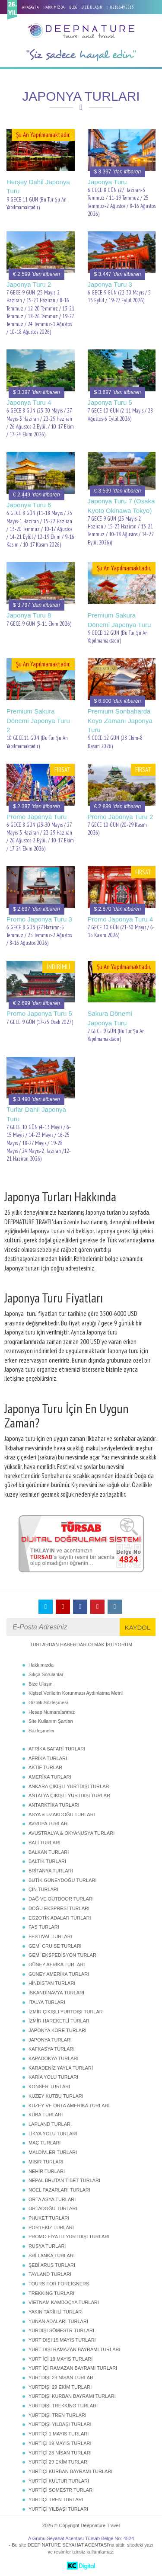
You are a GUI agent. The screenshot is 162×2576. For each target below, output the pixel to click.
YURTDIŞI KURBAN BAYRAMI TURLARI (72, 2396)
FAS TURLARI (44, 1927)
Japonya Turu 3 (110, 284)
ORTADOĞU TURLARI (53, 2208)
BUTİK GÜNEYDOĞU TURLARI (63, 1880)
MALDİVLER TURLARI (53, 2152)
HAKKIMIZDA (54, 7)
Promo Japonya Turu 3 (39, 919)
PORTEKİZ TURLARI (51, 2227)
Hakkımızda (41, 1664)
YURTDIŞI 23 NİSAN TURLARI (62, 2377)
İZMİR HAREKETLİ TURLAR (59, 2020)
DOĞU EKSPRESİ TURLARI (59, 1908)
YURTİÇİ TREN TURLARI (56, 2499)
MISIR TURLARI (46, 2161)
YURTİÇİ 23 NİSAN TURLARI (60, 2452)
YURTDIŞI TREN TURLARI (57, 2415)
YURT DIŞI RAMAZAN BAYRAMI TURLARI (75, 2349)
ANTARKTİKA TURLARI (54, 1805)
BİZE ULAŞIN (91, 7)
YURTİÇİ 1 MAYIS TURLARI (59, 2433)
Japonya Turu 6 (28, 505)
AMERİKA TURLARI (50, 1776)
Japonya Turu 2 (28, 284)
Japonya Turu (107, 182)
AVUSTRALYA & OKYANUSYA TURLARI (71, 1833)
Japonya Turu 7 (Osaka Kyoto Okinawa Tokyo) (121, 505)
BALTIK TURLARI (47, 1861)
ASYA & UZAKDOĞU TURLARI (62, 1814)
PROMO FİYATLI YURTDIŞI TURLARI (69, 2236)
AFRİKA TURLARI (48, 1758)
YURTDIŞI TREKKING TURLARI (63, 2405)
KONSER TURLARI (49, 2086)
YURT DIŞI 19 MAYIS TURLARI (62, 2339)
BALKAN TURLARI (49, 1852)
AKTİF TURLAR (45, 1767)
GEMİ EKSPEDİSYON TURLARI (63, 1955)
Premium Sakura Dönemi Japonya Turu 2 (38, 720)
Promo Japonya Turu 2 (120, 816)
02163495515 (122, 7)
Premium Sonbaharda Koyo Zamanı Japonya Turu (120, 720)
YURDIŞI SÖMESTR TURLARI (61, 2330)
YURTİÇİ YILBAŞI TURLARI (58, 2509)
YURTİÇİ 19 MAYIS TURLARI (60, 2443)
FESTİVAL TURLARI (50, 1936)
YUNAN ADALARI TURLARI (58, 2321)
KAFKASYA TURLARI (52, 2048)
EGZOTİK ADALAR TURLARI (60, 1917)
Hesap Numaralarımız (52, 1712)
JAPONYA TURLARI (50, 2039)
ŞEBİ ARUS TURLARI (52, 2265)
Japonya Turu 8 (28, 615)
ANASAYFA (30, 7)
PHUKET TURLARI (49, 2218)
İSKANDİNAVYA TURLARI (56, 1992)
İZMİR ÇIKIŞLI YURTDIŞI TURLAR (66, 2011)
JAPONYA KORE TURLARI (57, 2030)
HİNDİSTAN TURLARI (52, 1983)
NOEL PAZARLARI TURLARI (59, 2189)
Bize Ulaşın (41, 1683)
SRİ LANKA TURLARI (52, 2255)
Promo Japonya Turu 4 (120, 919)
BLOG (73, 7)
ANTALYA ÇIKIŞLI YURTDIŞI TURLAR (69, 1795)
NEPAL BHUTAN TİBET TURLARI (64, 2180)
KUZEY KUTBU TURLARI (56, 2096)
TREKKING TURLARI (51, 2293)
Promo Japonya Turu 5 (39, 1013)
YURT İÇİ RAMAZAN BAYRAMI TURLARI (73, 2368)
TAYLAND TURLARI (50, 2274)
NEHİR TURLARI (47, 2171)
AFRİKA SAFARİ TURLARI (57, 1748)
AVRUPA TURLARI (49, 1823)
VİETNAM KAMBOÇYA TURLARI (64, 2302)
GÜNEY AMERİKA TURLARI (59, 1974)
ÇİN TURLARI (43, 1889)
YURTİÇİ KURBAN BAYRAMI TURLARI (70, 2471)
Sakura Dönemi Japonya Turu (110, 1018)
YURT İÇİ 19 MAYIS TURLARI (60, 2359)
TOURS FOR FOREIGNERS (59, 2283)
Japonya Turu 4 (28, 402)
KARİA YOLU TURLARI (53, 2077)
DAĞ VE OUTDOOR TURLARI (61, 1898)
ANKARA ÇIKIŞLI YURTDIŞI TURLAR (69, 1786)
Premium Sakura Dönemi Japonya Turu (119, 619)
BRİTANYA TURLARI (51, 1870)
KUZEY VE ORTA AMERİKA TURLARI (69, 2105)
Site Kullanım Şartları (51, 1721)
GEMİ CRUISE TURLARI (55, 1946)
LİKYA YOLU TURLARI (53, 2133)
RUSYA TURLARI (47, 2246)
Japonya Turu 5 (110, 402)
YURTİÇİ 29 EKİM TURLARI (59, 2461)
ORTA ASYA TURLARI (52, 2199)
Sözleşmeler (42, 1730)
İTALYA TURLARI (47, 2002)
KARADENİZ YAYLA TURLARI (61, 2067)
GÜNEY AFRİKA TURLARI (57, 1964)
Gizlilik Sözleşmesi (48, 1702)
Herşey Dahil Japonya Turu (38, 186)
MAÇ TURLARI (44, 2142)
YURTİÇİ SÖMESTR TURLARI (61, 2490)
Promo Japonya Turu (36, 816)
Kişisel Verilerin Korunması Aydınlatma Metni (76, 1693)
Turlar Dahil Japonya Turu (36, 1114)
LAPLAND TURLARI (50, 2124)
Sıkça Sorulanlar (46, 1674)
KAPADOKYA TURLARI (54, 2058)
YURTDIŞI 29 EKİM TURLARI (60, 2387)
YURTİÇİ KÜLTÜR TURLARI (59, 2480)
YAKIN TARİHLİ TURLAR (55, 2311)
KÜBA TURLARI (46, 2114)
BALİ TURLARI (44, 1842)
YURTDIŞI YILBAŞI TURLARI (60, 2424)
